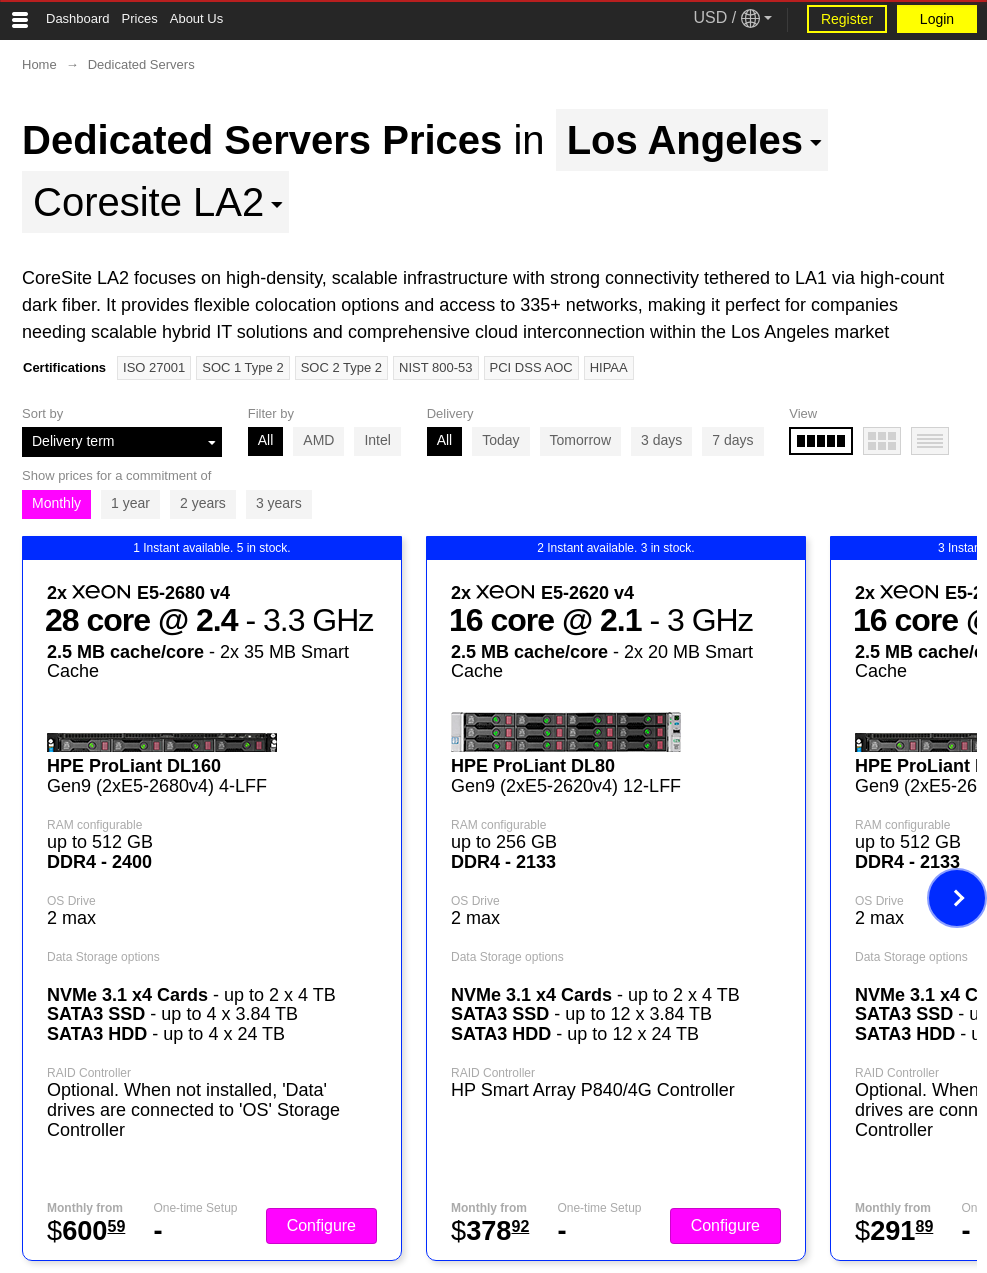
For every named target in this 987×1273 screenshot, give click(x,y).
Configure (321, 1225)
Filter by (271, 413)
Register (847, 19)
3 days (661, 440)
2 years (203, 503)
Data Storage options (103, 957)
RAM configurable (94, 825)
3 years (279, 503)
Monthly (56, 503)
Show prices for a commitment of (116, 475)
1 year (130, 503)
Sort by (42, 413)
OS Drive (71, 901)
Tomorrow (580, 440)
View (803, 413)
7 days (732, 440)
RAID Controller (89, 1073)
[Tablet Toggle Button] (20, 20)
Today (500, 440)
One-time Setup (195, 1208)
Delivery (450, 413)
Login (937, 19)
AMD (318, 440)
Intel (377, 440)
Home (39, 64)
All (266, 440)
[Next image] (957, 898)
